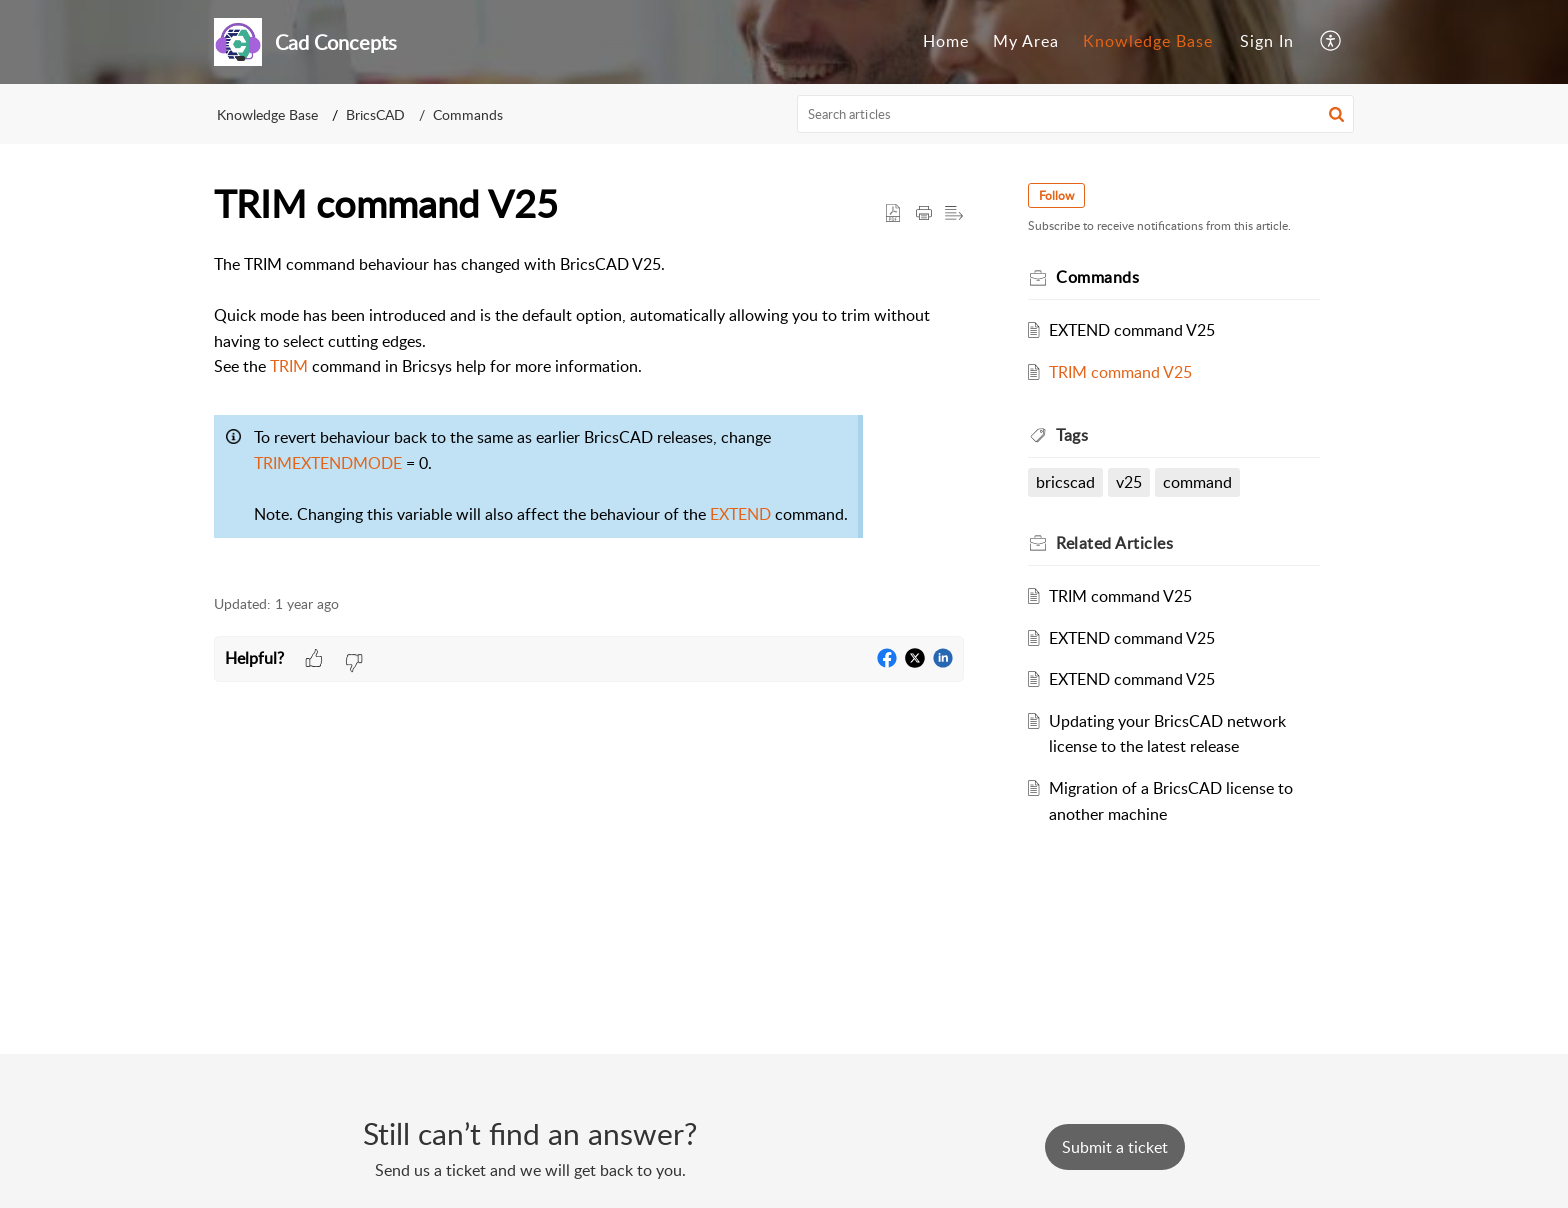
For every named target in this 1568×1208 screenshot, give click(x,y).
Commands (468, 114)
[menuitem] (946, 42)
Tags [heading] (1072, 435)
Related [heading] (1114, 543)
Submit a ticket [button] (1115, 1147)
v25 (1129, 482)
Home (946, 41)
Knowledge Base (1148, 41)
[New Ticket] (1115, 1147)
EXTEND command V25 (1132, 330)
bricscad (1065, 482)
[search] (1076, 114)
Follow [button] (1056, 195)
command (1197, 482)
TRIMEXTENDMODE (328, 463)
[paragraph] (589, 413)
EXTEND (740, 514)
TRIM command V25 (1120, 372)
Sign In (1267, 41)
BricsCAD (375, 114)
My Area (1026, 41)
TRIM (289, 366)
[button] (1331, 42)
